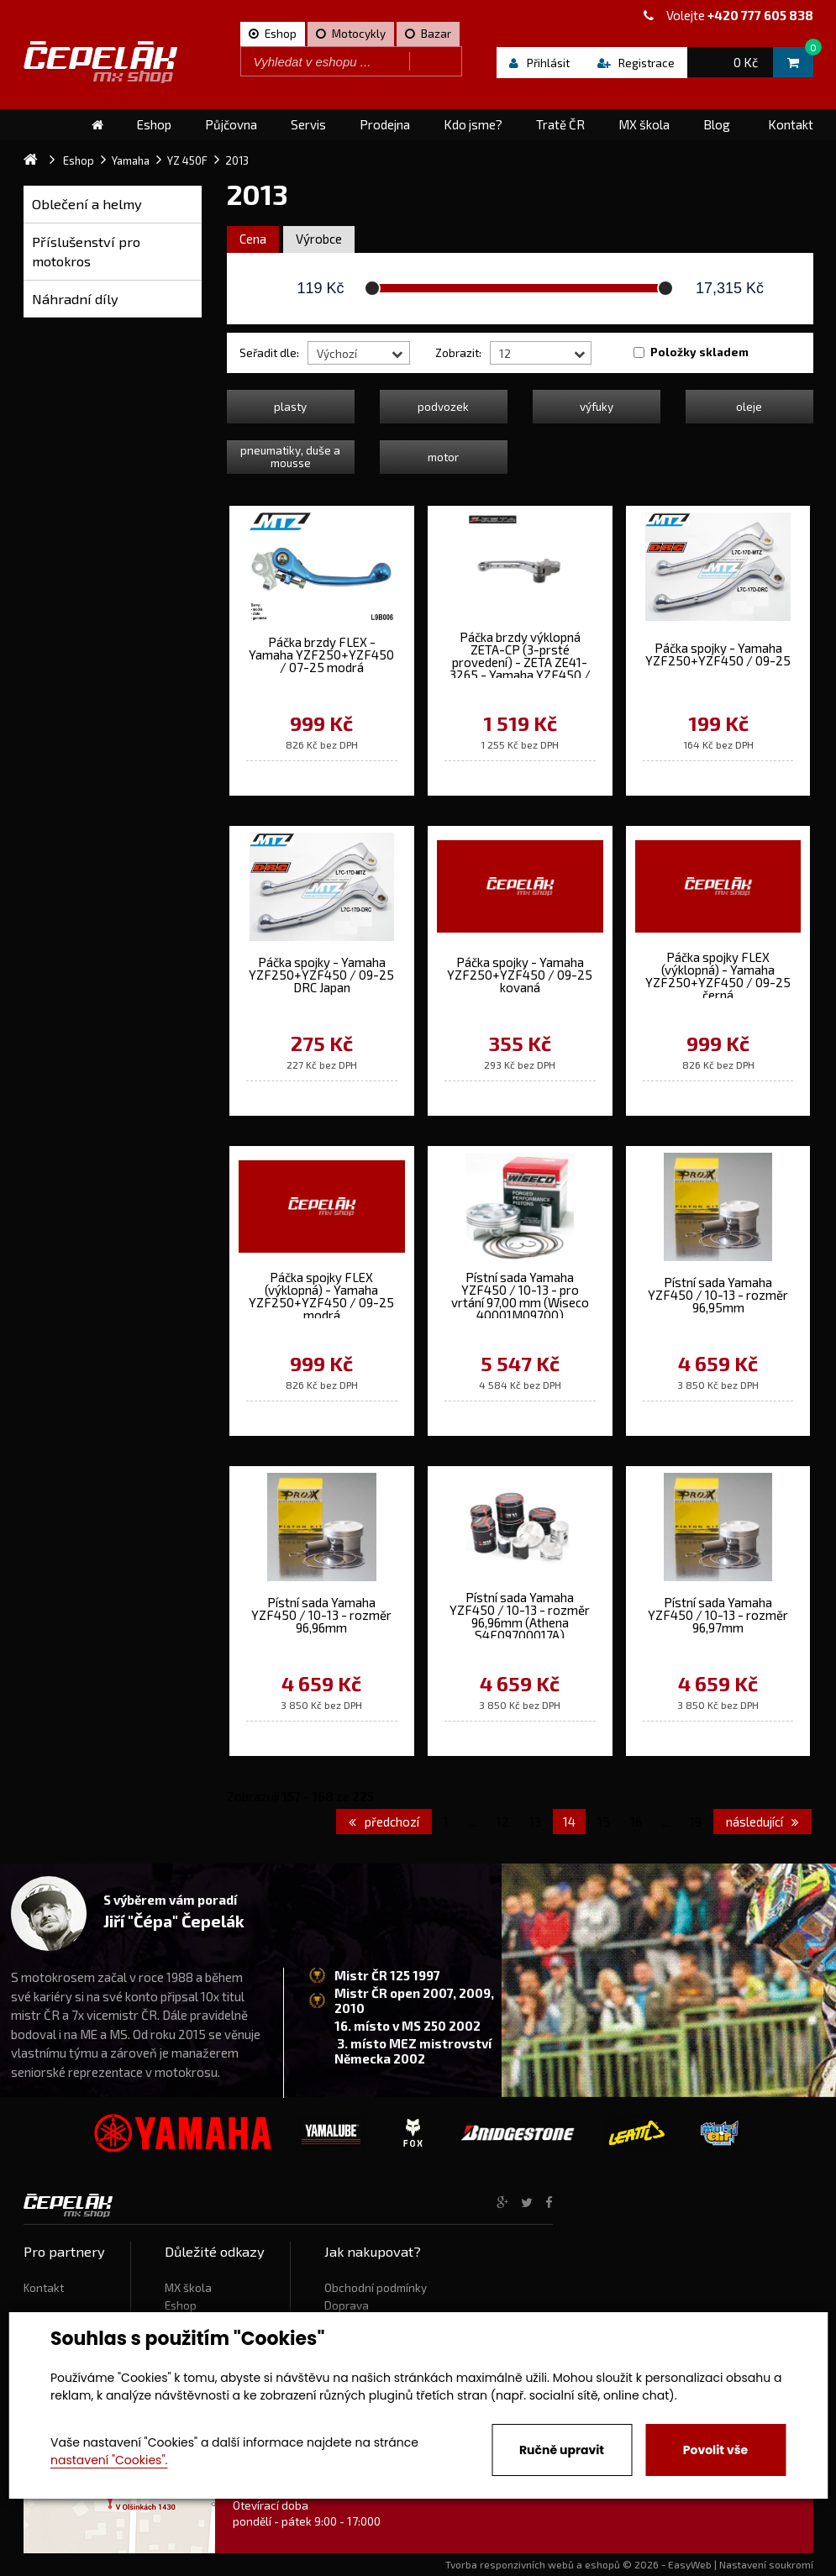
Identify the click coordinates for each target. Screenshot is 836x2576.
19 (696, 1821)
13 (535, 1821)
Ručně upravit (561, 2450)
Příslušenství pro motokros (86, 252)
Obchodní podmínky (375, 2288)
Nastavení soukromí (766, 2564)
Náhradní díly (75, 299)
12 (503, 1821)
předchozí (384, 1821)
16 (636, 1821)
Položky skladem (699, 352)
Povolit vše (715, 2450)
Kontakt (44, 2288)
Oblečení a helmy (87, 204)
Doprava (346, 2305)
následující (762, 1821)
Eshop (181, 2305)
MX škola (188, 2288)
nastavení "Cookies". (108, 2460)
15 (603, 1821)
